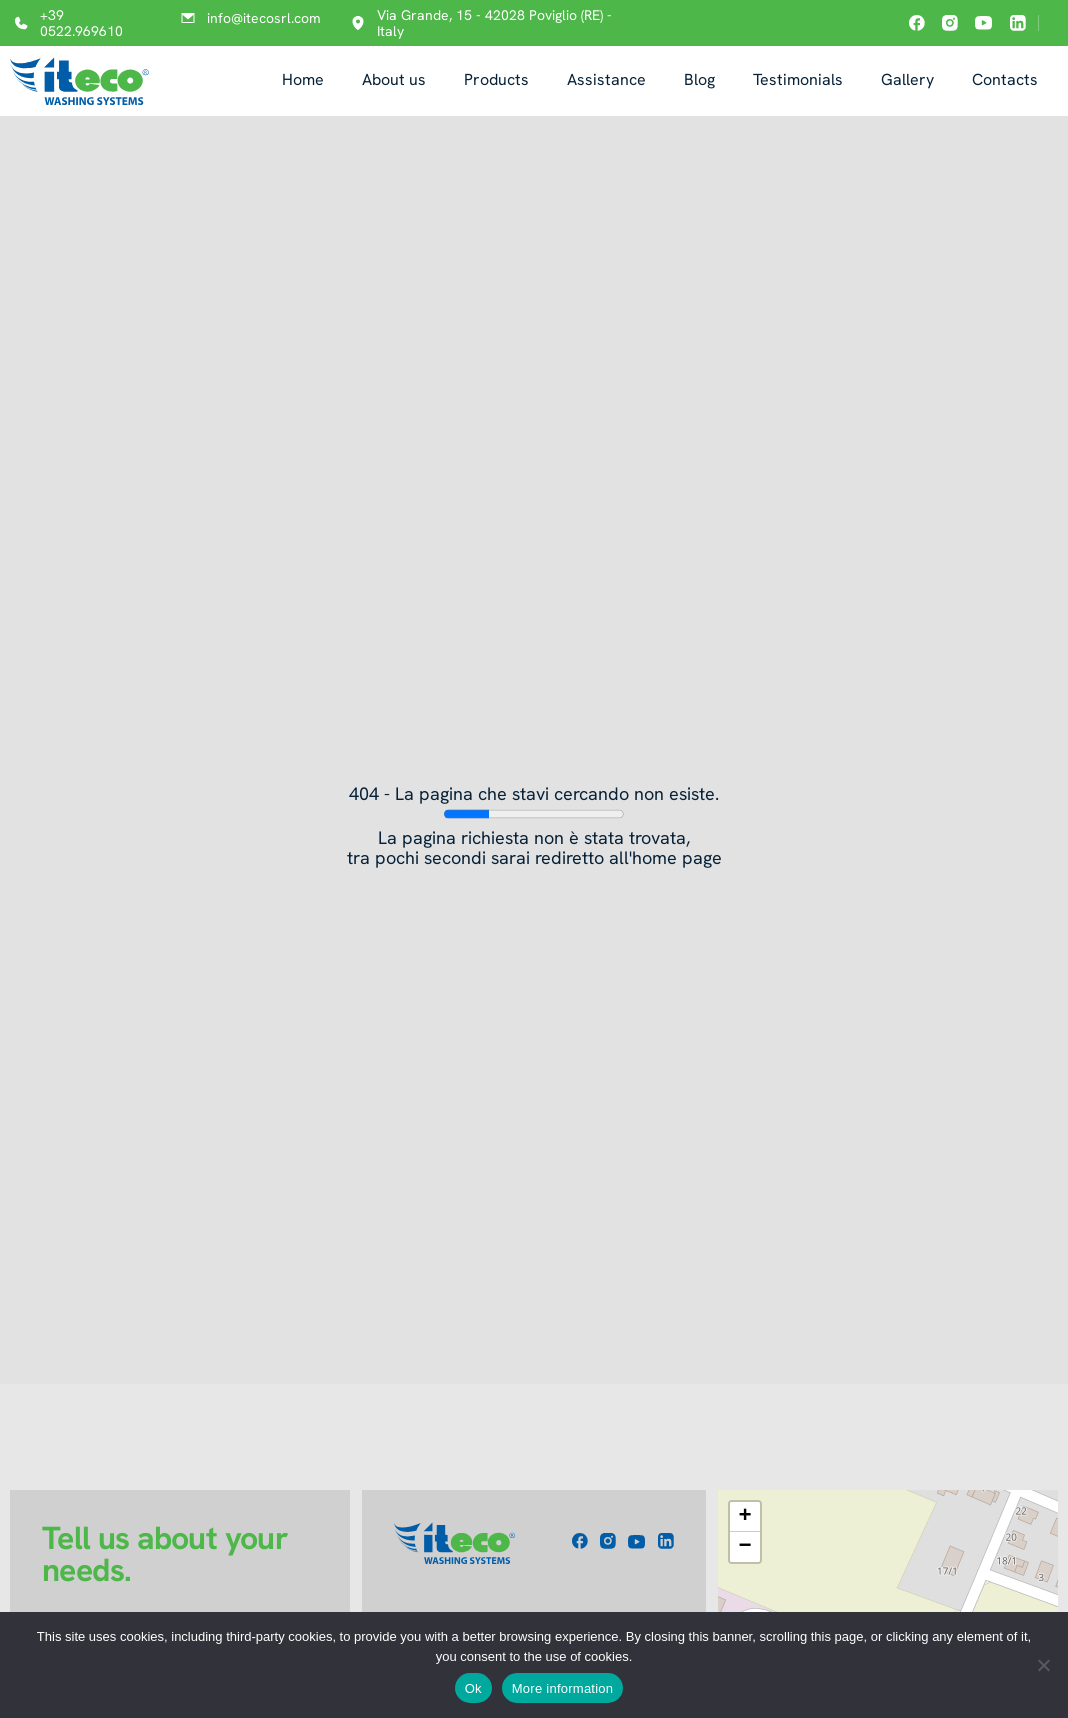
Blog (699, 80)
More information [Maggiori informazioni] (563, 1688)
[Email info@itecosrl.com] (246, 18)
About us (394, 80)
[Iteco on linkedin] (1018, 23)
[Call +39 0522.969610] (77, 23)
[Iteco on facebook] (917, 23)
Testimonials (798, 80)
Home (303, 80)
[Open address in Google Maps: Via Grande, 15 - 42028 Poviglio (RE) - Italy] (492, 23)
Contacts (1005, 80)
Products (496, 80)
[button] (745, 1517)
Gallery (907, 80)
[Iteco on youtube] (984, 23)
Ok (473, 1688)
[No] (1043, 1665)
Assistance (606, 80)
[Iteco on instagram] (950, 23)
